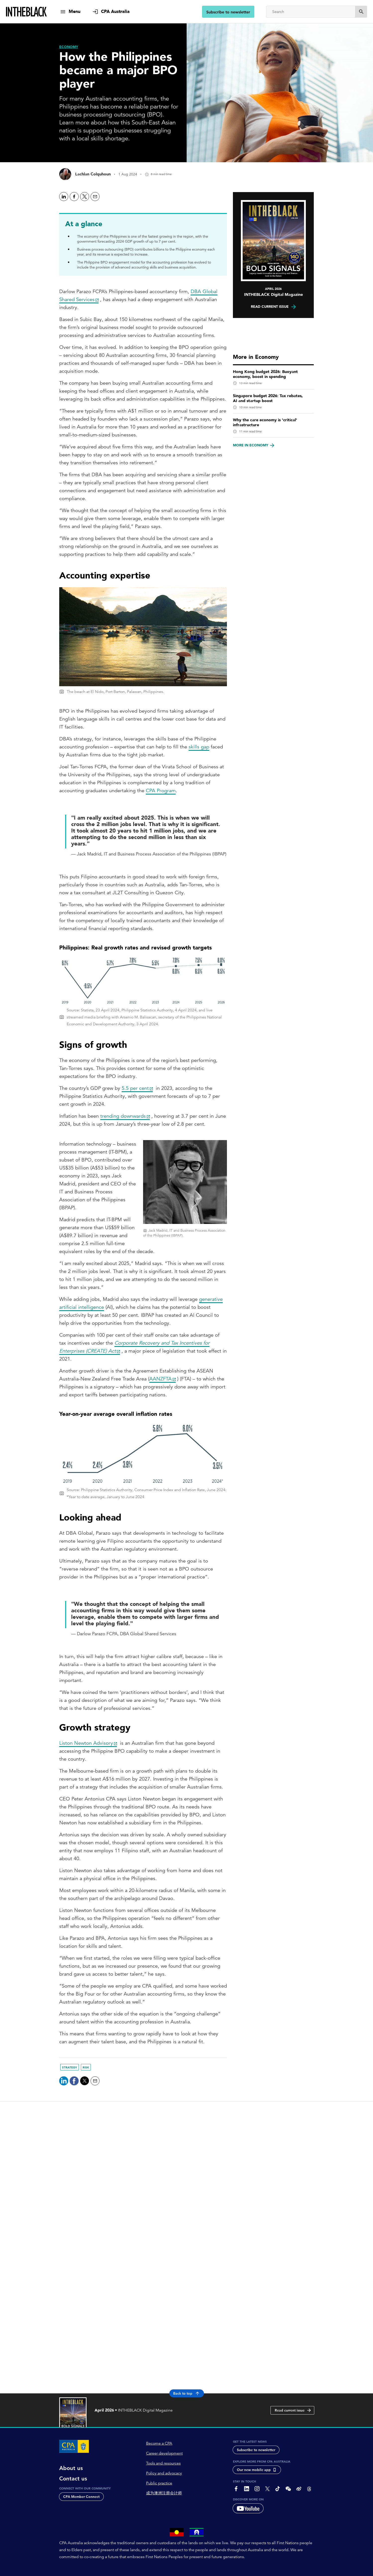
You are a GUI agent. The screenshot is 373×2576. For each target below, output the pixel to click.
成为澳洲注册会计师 (164, 2493)
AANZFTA (160, 1379)
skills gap (199, 747)
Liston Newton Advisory (86, 1743)
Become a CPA (159, 2443)
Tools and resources (163, 2463)
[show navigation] (70, 11)
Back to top (186, 2393)
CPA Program (161, 791)
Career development (164, 2453)
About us (71, 2468)
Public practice (159, 2483)
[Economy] (68, 47)
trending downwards (123, 1116)
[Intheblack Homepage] (26, 12)
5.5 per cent (135, 1088)
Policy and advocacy (164, 2473)
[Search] (310, 11)
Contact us (73, 2478)
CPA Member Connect (81, 2496)
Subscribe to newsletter (228, 12)
